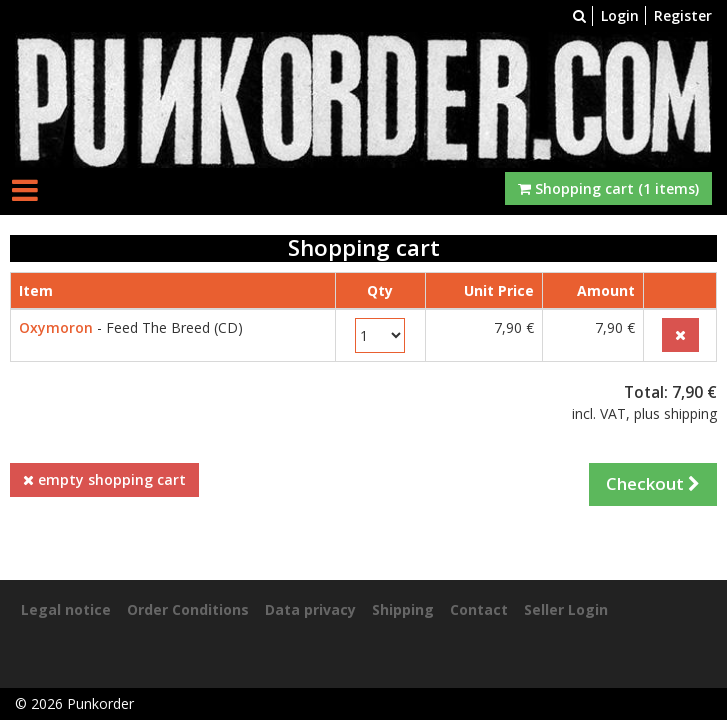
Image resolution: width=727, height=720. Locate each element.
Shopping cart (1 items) (608, 188)
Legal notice (66, 609)
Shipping (403, 609)
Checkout (653, 483)
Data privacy (310, 609)
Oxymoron (56, 327)
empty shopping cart (104, 479)
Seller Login (566, 609)
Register (683, 15)
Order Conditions (188, 609)
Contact (479, 609)
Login (620, 15)
